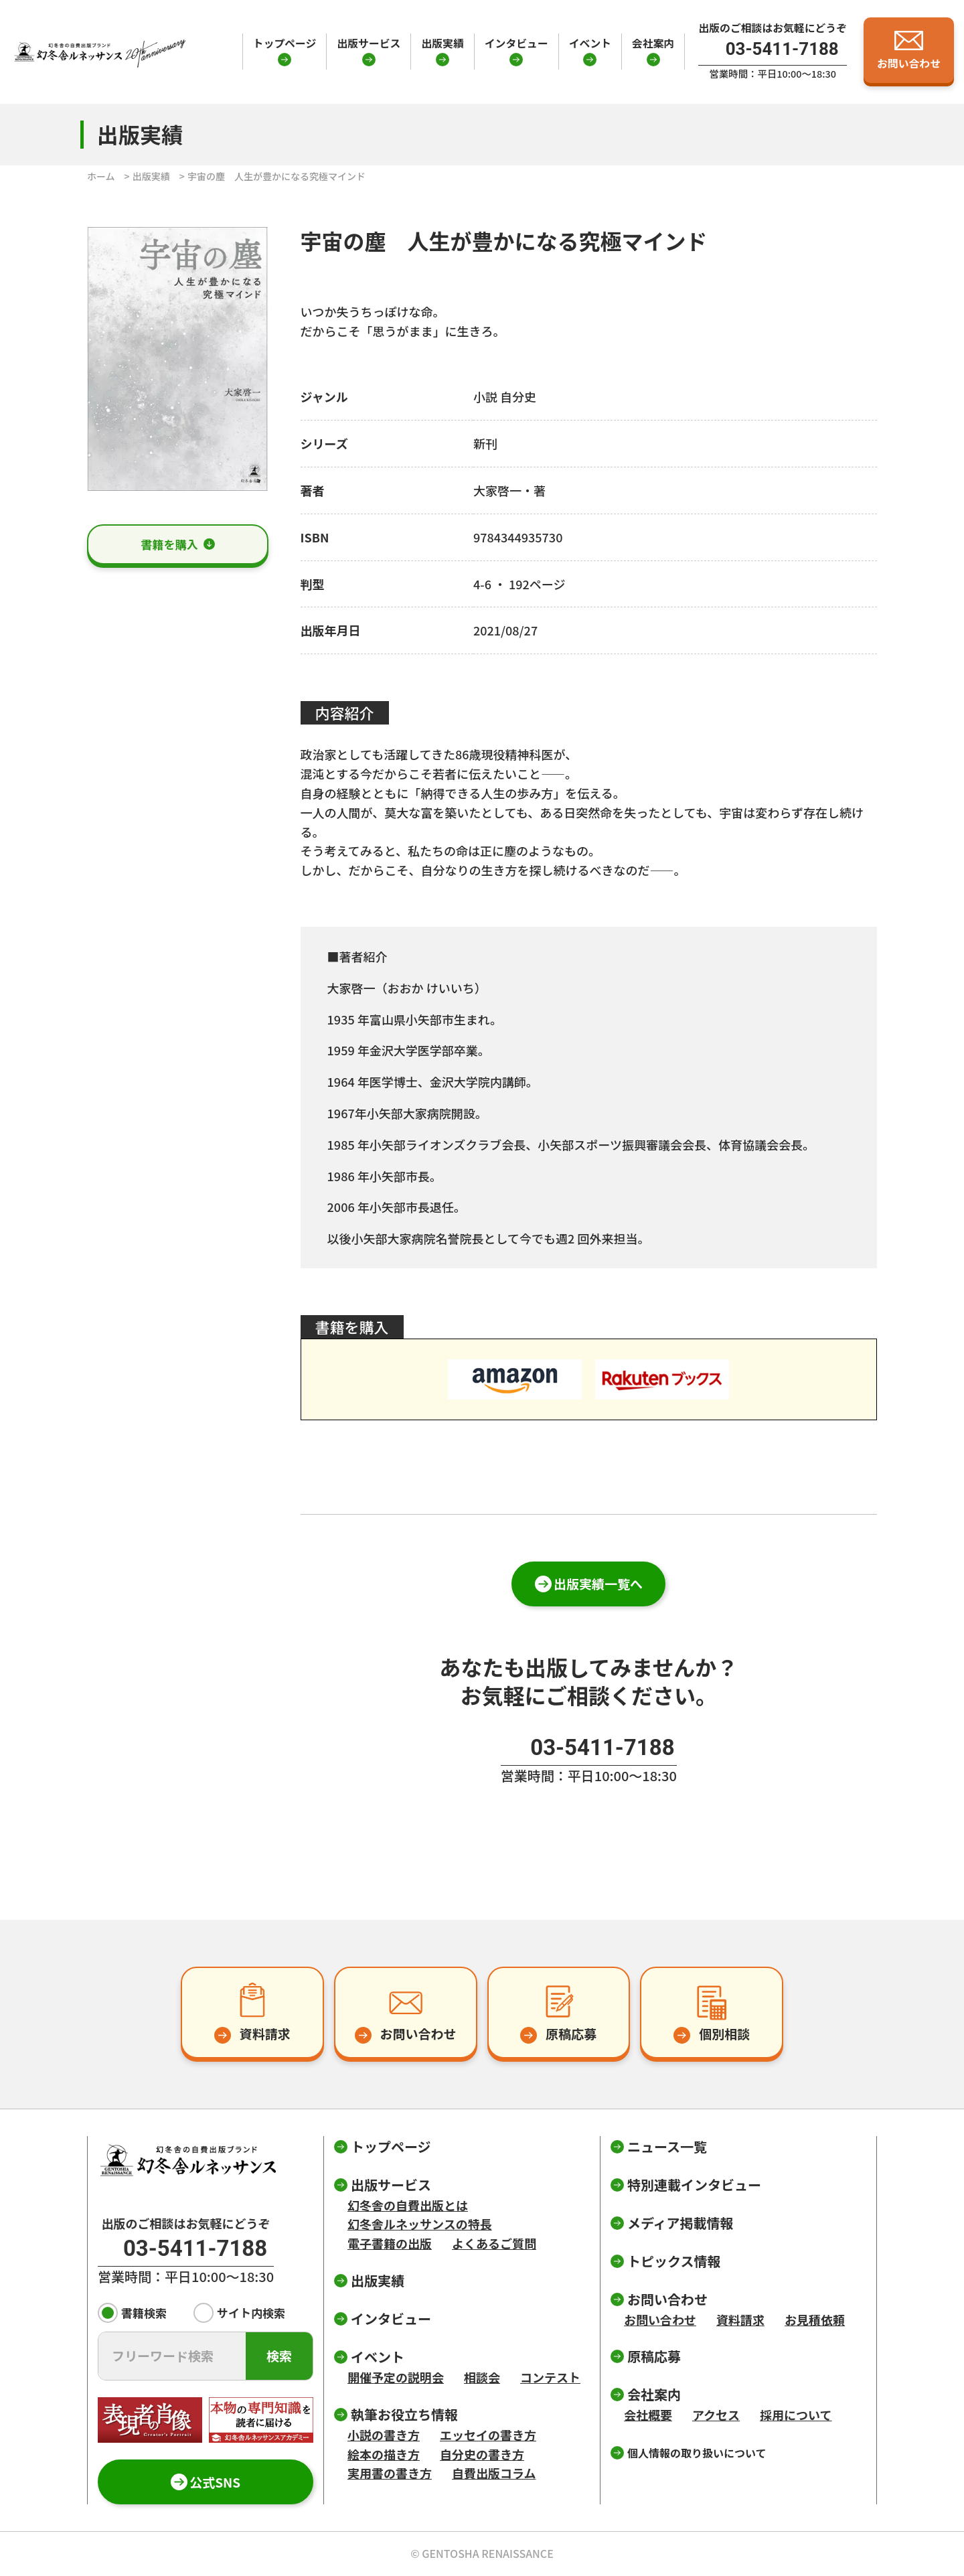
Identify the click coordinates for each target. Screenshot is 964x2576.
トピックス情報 (673, 2261)
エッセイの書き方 (488, 2434)
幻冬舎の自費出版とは (407, 2205)
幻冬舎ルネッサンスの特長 (419, 2223)
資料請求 (740, 2319)
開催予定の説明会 (395, 2377)
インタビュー (516, 43)
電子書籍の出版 (389, 2243)
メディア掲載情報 (680, 2222)
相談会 (482, 2377)
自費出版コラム (494, 2473)
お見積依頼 (815, 2319)
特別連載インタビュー (694, 2184)
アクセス (716, 2414)
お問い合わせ (660, 2319)
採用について (795, 2414)
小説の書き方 (383, 2434)
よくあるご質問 (494, 2243)
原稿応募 (654, 2356)
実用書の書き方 (389, 2473)
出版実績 (442, 43)
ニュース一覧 (667, 2146)
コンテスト (550, 2377)
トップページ (285, 43)
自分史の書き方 (482, 2454)
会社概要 (648, 2414)
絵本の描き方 (383, 2454)
